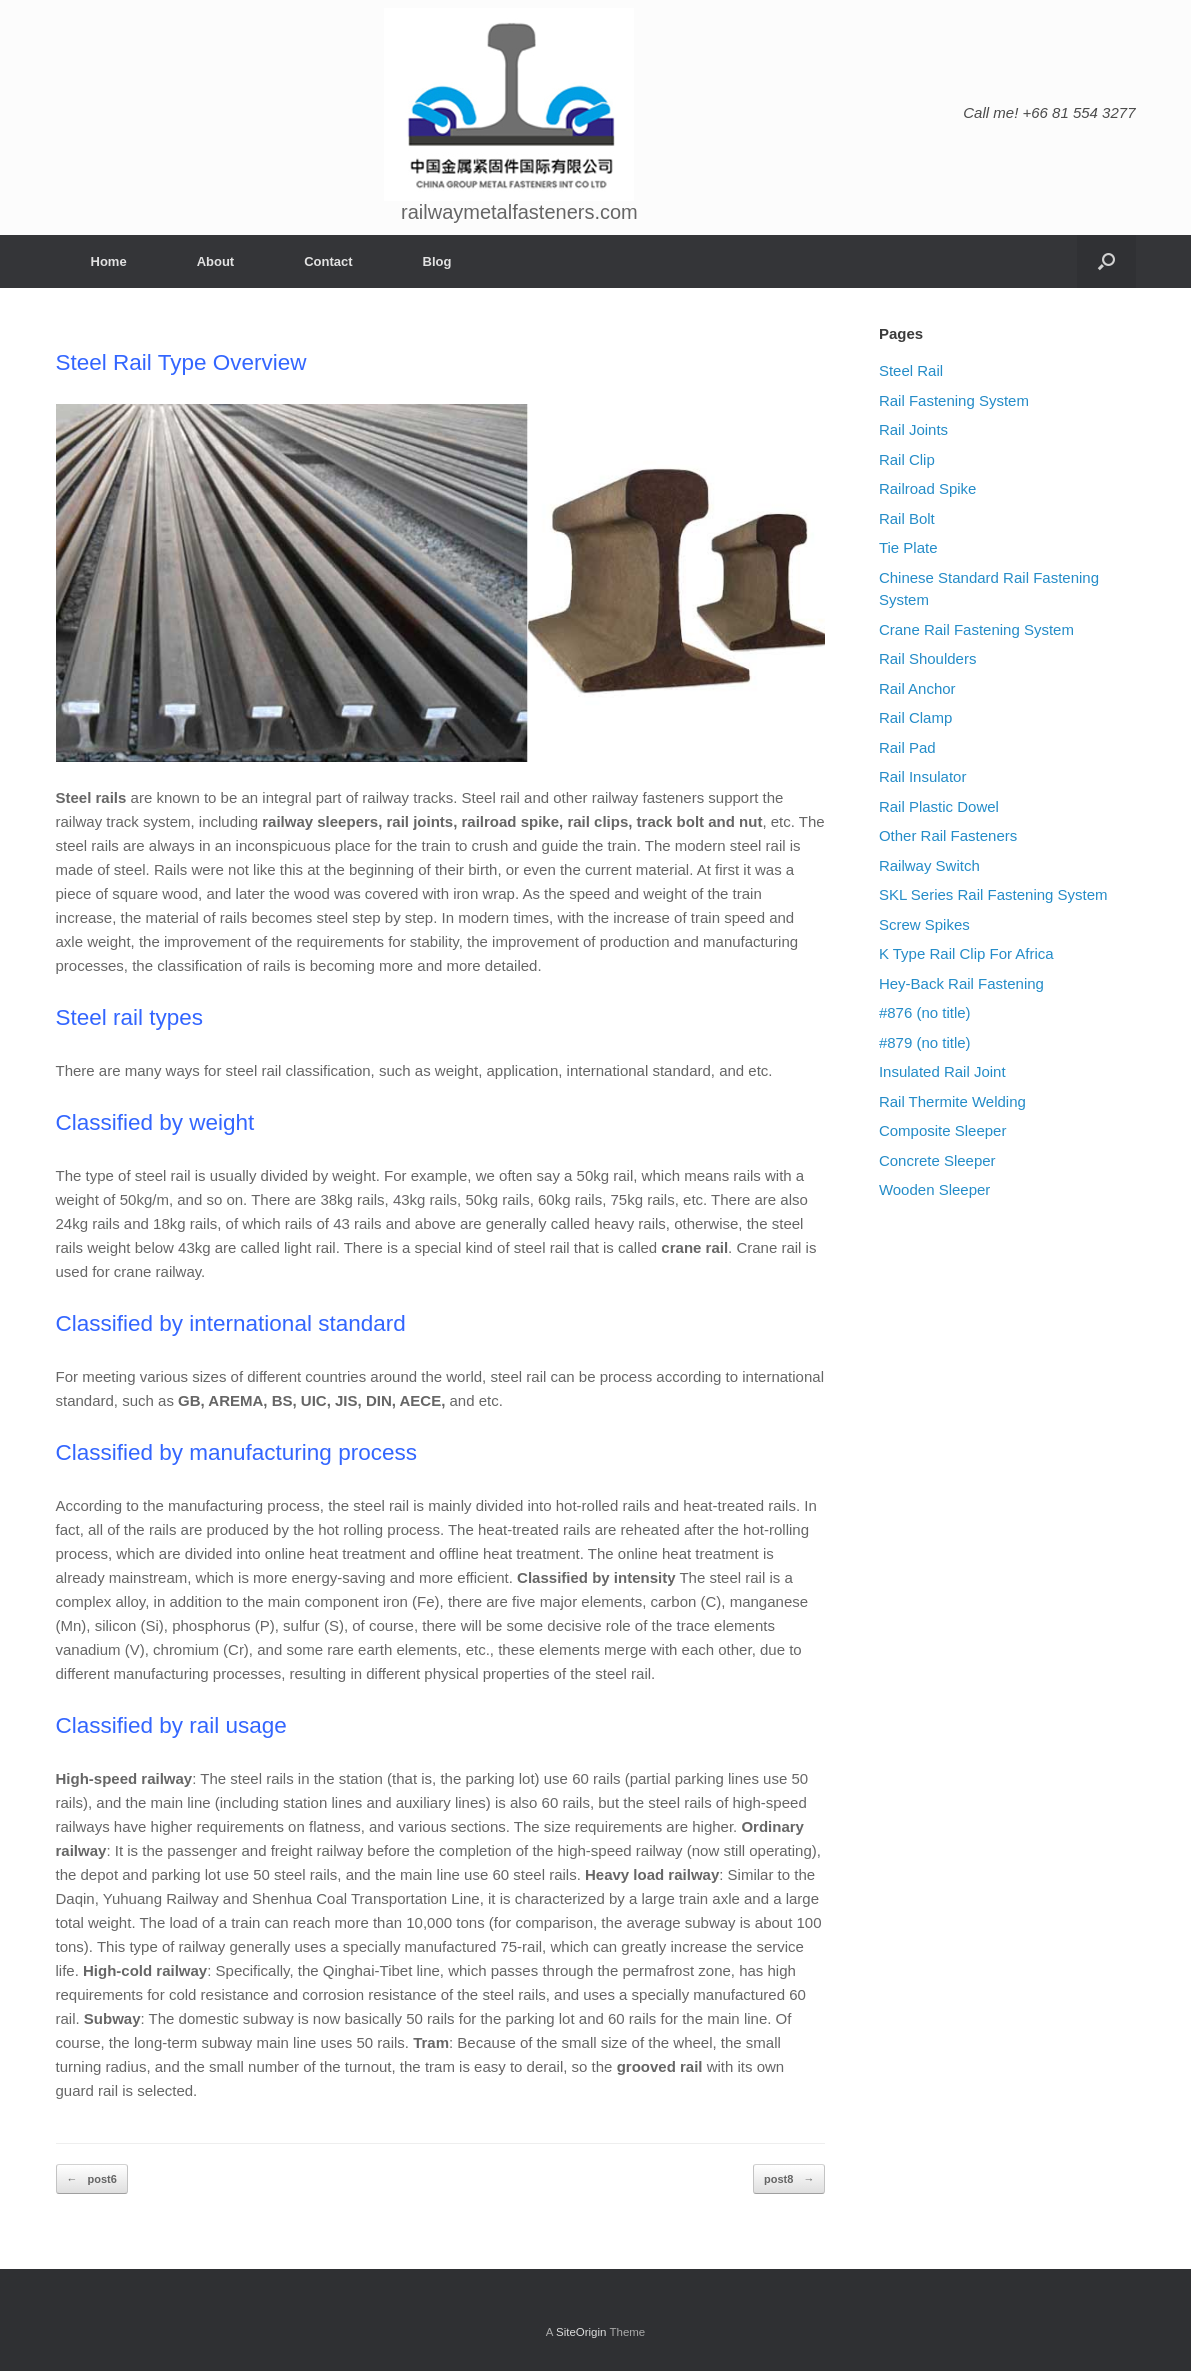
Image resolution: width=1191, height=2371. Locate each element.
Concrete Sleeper (937, 1160)
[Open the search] (1106, 261)
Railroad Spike (928, 488)
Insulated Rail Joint (942, 1071)
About (216, 261)
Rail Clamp (915, 717)
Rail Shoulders (928, 658)
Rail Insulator (923, 776)
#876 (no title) (925, 1012)
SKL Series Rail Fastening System (993, 894)
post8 (789, 2179)
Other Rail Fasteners (948, 835)
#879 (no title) (925, 1042)
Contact (328, 261)
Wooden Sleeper (934, 1189)
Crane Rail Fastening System (976, 629)
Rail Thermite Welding (952, 1101)
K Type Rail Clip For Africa (966, 953)
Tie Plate (908, 547)
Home (109, 261)
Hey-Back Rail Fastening (961, 983)
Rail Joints (913, 429)
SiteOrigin (581, 2332)
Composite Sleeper (943, 1130)
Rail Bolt (907, 518)
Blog (437, 261)
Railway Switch (929, 865)
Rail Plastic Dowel (939, 806)
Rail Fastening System (954, 400)
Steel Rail (911, 370)
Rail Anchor (917, 688)
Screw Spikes (924, 924)
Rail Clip (907, 459)
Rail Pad (907, 747)
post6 (92, 2179)
